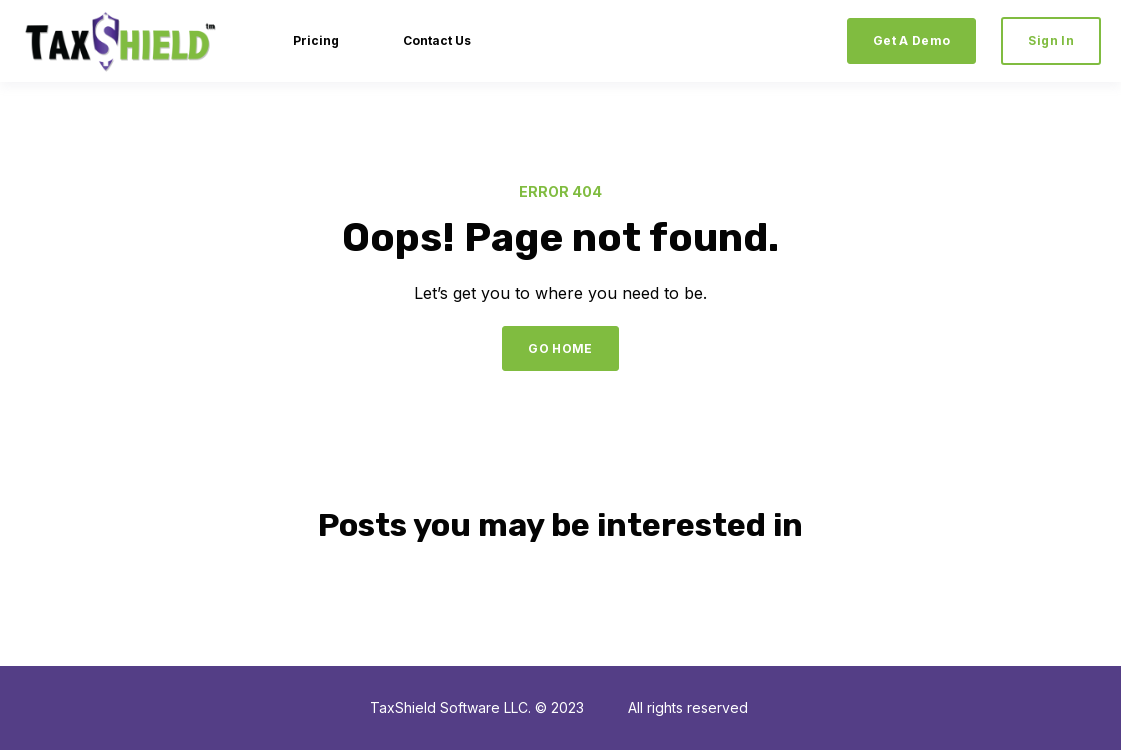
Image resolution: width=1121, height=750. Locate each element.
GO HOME (560, 348)
